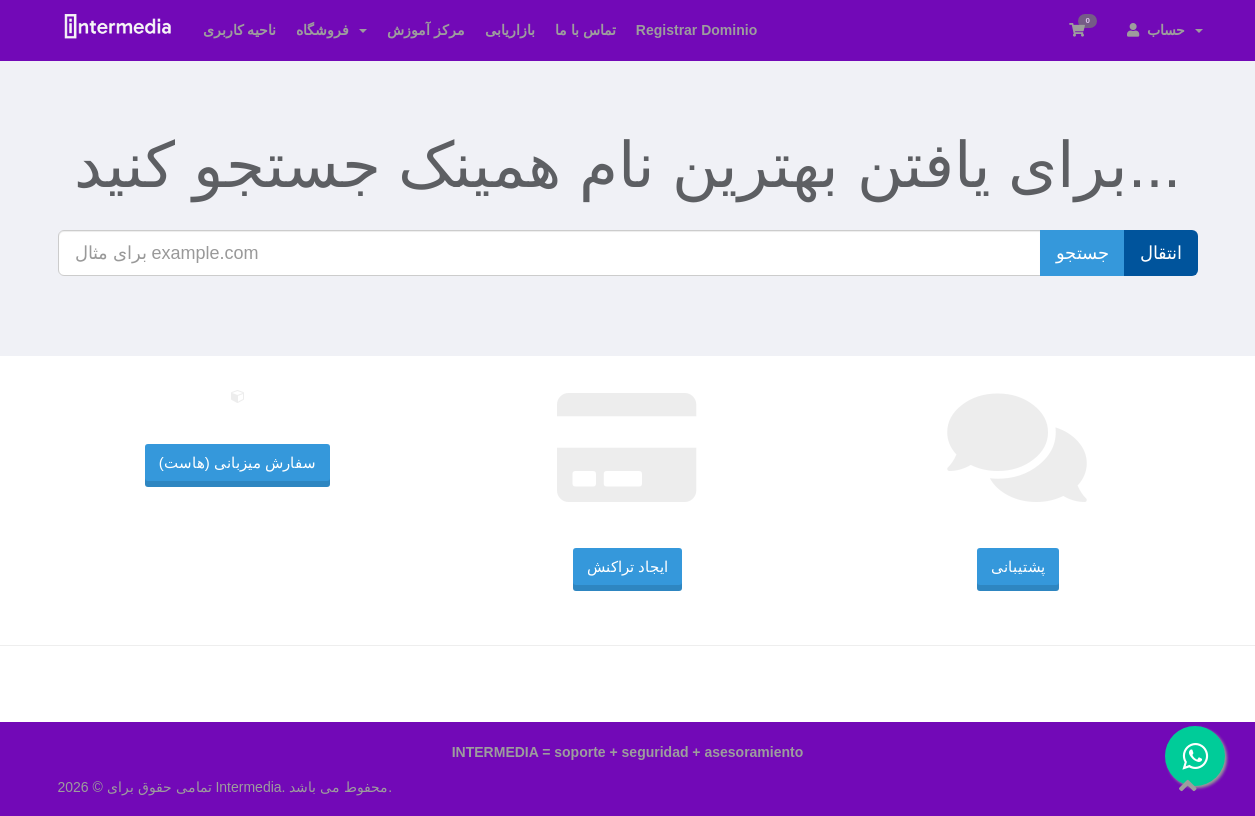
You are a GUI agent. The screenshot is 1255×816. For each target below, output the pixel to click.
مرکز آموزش (426, 30)
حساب (1165, 30)
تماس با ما (585, 30)
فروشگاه (331, 30)
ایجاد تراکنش (627, 566)
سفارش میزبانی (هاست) (237, 462)
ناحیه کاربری (240, 30)
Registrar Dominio (696, 30)
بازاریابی (510, 30)
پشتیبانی (1018, 566)
